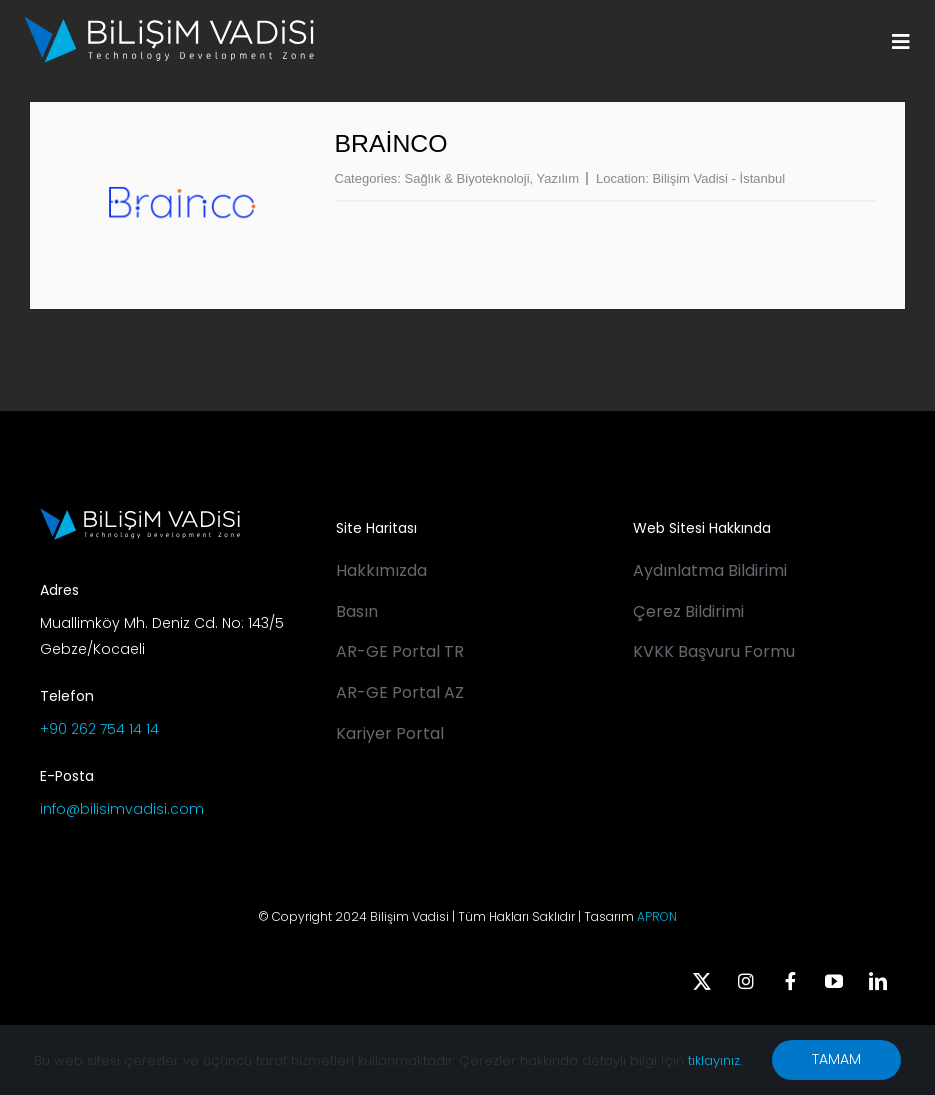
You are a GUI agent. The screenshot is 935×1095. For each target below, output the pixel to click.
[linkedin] (878, 981)
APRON (657, 916)
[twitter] (702, 981)
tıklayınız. (715, 1060)
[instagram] (746, 981)
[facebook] (790, 981)
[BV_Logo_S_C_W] (169, 23)
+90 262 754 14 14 (99, 729)
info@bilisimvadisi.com (122, 809)
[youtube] (834, 981)
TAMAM (836, 1059)
